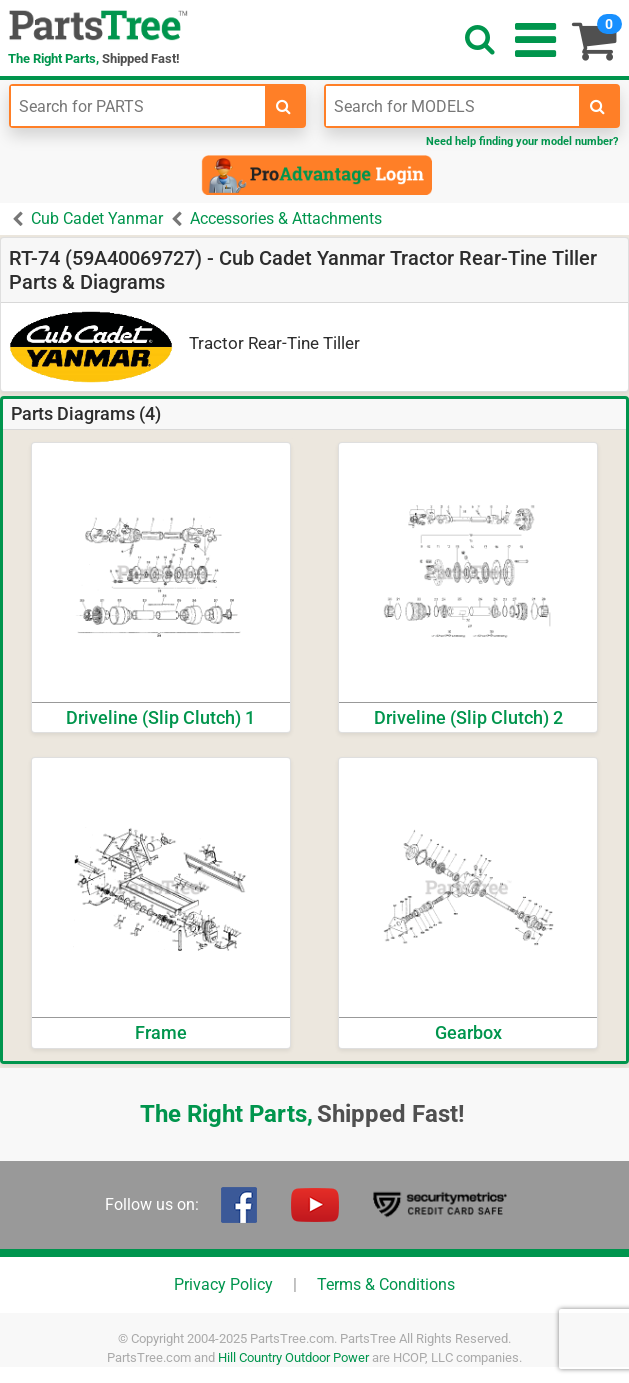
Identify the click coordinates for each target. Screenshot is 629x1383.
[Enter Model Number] (453, 106)
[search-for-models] (598, 106)
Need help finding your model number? (522, 141)
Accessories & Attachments (286, 218)
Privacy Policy (223, 1284)
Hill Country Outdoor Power (293, 1357)
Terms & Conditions (386, 1284)
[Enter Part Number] (138, 106)
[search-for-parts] (284, 106)
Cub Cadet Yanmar (97, 218)
